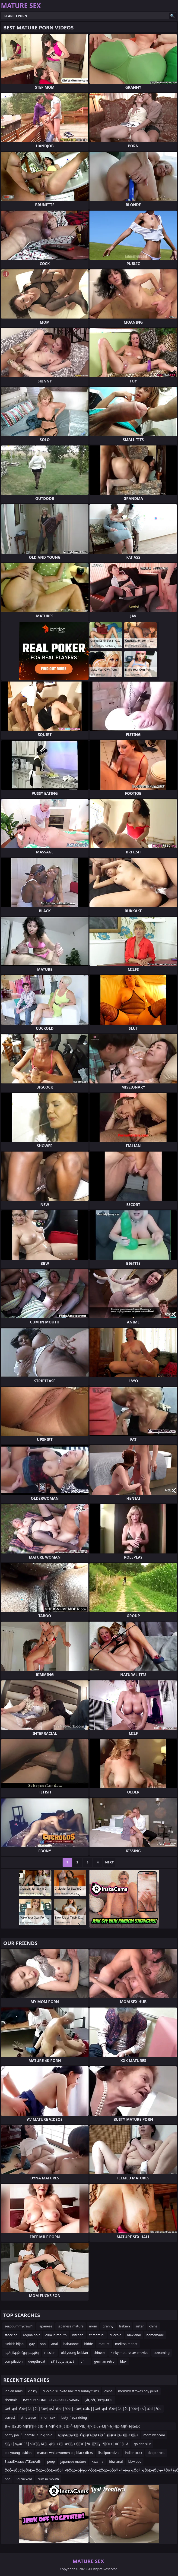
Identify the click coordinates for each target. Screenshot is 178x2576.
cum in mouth (56, 2335)
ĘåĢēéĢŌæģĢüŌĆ (98, 2400)
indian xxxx (133, 2452)
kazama (97, 2461)
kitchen (77, 2335)
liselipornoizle (108, 2452)
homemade (155, 2335)
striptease (28, 2417)
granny (108, 2326)
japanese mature (70, 2326)
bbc (7, 2479)
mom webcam (154, 2435)
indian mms (14, 2391)
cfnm (85, 2361)
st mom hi (96, 2335)
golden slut (142, 2444)
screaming (162, 2352)
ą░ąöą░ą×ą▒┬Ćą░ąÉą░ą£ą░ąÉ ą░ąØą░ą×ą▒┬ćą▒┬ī (98, 2435)
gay (32, 2344)
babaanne (71, 2344)
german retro (104, 2361)
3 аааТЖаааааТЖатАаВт (23, 2461)
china (153, 2326)
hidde (88, 2344)
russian (49, 2352)
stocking (11, 2335)
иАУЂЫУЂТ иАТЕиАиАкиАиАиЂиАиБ (51, 2400)
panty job (12, 2435)
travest (10, 2417)
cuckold (115, 2335)
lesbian (124, 2326)
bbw (123, 2361)
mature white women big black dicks (65, 2452)
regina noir (31, 2335)
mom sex (48, 2417)
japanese (45, 2326)
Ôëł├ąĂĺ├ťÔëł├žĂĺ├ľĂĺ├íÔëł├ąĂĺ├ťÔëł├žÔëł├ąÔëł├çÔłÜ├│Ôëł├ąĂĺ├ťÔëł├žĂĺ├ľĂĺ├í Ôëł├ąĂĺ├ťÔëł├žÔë (83, 2408)
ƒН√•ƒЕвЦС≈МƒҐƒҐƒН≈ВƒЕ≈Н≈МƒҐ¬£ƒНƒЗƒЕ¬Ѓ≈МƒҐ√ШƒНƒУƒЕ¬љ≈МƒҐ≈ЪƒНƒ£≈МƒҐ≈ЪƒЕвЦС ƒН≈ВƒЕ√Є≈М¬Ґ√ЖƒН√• (72, 2427)
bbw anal (134, 2335)
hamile (30, 2435)
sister (139, 2326)
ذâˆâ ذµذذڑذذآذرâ (63, 2361)
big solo (46, 2435)
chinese (99, 2352)
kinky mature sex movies (129, 2352)
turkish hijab (14, 2344)
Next (109, 1862)
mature (104, 2344)
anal (54, 2344)
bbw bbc (134, 2461)
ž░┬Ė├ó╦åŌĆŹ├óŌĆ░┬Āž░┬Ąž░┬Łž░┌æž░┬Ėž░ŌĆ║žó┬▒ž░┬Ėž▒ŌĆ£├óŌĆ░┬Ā (66, 2444)
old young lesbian (74, 2352)
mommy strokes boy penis (138, 2391)
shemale (11, 2400)
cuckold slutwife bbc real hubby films (71, 2391)
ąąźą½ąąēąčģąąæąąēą (22, 2352)
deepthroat (36, 2361)
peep (51, 2461)
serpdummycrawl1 (19, 2326)
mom (93, 2326)
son (43, 2344)
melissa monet (126, 2344)
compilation (14, 2361)
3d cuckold (24, 2479)
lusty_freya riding (74, 2417)
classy (32, 2391)
